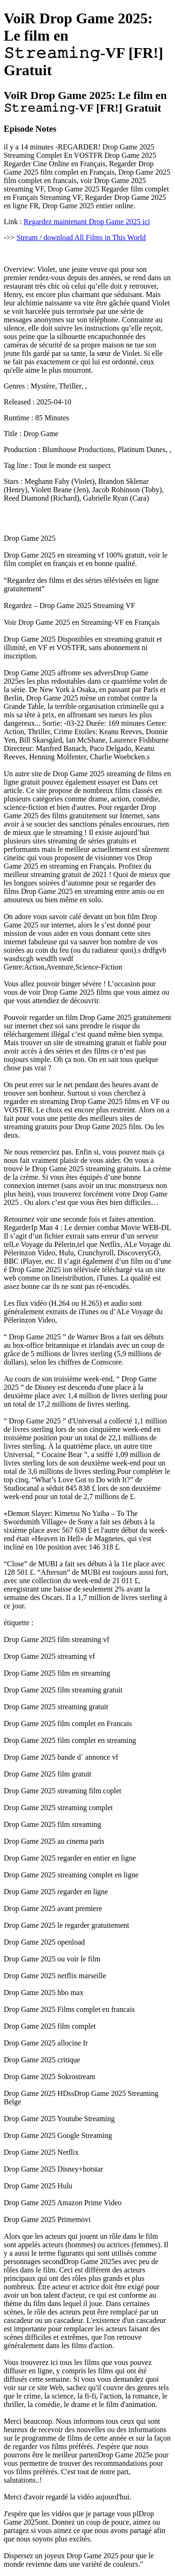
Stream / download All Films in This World (81, 237)
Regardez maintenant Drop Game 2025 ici (87, 222)
